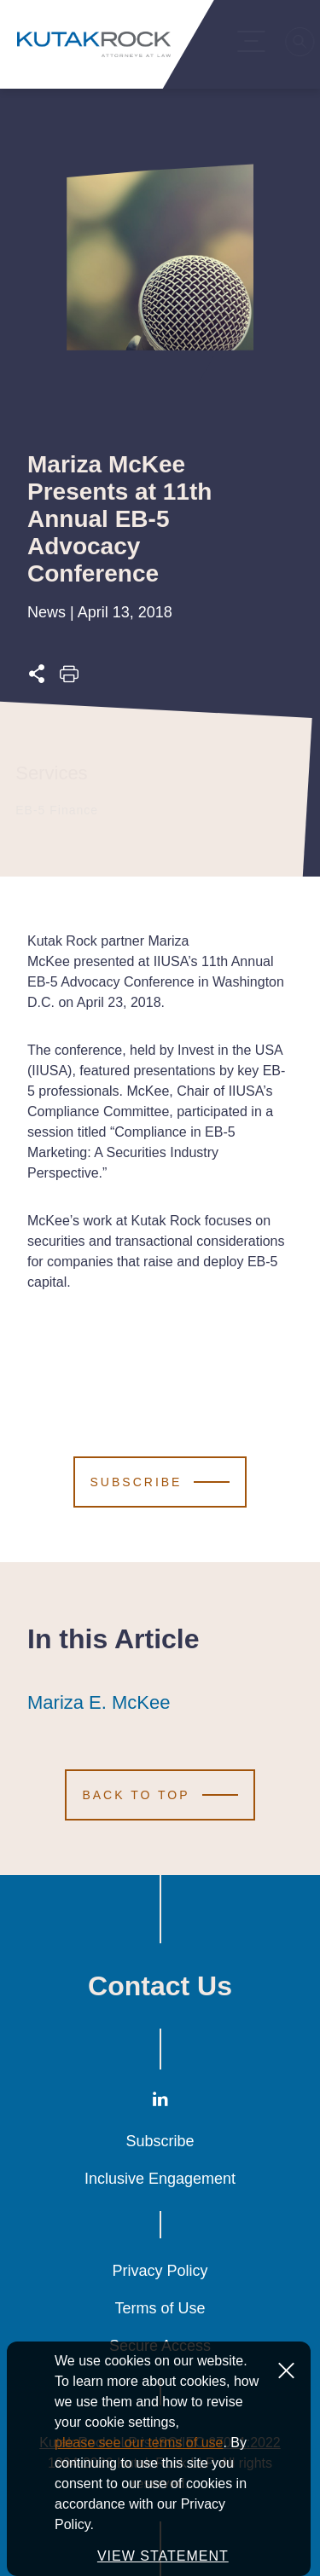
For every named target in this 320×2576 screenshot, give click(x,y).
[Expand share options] (36, 678)
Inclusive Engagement (160, 2179)
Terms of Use (159, 2308)
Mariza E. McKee (99, 1703)
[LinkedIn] (160, 2102)
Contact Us (160, 1986)
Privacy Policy (159, 2271)
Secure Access (160, 2346)
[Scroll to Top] (159, 1795)
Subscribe (159, 2141)
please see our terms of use (139, 2493)
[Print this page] (69, 678)
